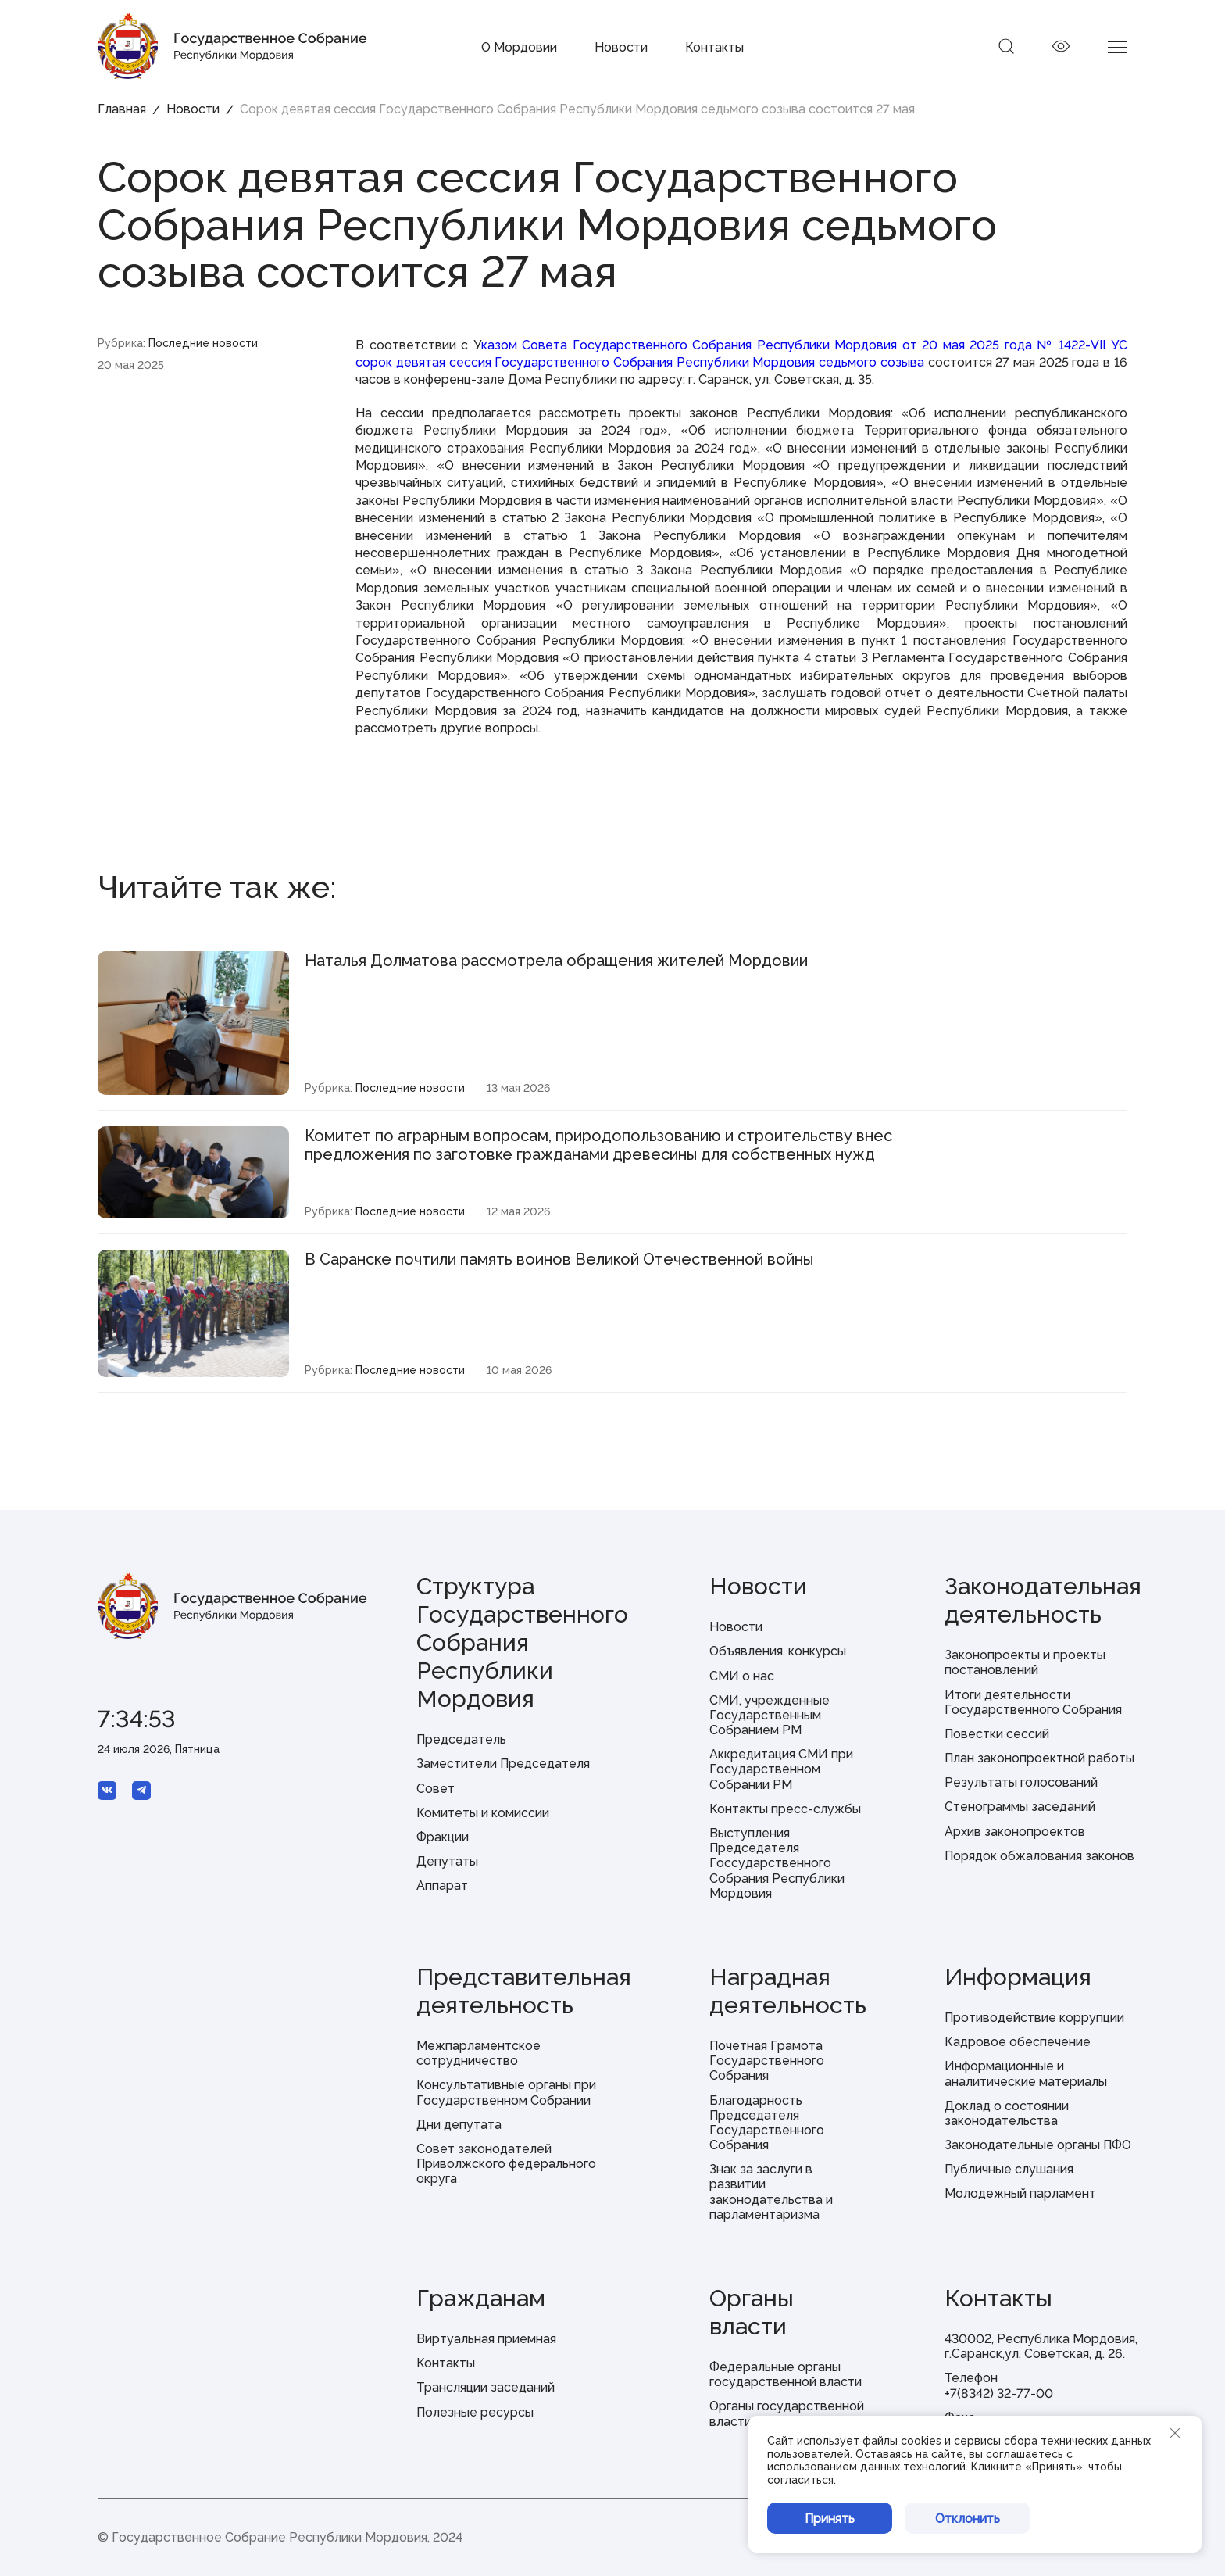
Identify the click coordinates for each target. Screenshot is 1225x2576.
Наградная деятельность (787, 1991)
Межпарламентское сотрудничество (478, 2053)
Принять (830, 2518)
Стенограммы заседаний (1020, 1806)
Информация (1018, 1977)
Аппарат (442, 1885)
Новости (621, 47)
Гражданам (480, 2298)
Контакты (714, 47)
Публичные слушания (1009, 2169)
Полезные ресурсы (475, 2412)
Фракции (442, 1837)
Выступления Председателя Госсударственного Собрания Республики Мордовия (777, 1863)
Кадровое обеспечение (1018, 2041)
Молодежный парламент (1020, 2193)
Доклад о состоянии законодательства (1007, 2113)
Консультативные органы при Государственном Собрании (506, 2092)
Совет (435, 1788)
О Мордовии (519, 47)
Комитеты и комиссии (482, 1812)
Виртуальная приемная (486, 2338)
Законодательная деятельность (1043, 1600)
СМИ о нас (741, 1676)
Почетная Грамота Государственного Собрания (766, 2060)
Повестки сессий (997, 1733)
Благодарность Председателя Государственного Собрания (766, 2123)
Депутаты (447, 1861)
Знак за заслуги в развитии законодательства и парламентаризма (771, 2192)
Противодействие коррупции (1034, 2017)
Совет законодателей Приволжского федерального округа (506, 2163)
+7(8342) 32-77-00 (999, 2393)
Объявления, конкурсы (777, 1651)
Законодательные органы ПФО (1038, 2145)
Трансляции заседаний (485, 2387)
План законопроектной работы (1039, 1758)
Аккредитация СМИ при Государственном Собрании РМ (781, 1769)
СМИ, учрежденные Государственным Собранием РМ (769, 1715)
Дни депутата (459, 2124)
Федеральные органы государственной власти (785, 2374)
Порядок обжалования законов (1039, 1855)
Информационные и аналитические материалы (1026, 2073)
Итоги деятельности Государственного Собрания (1033, 1702)
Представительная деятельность (523, 1991)
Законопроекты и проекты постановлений (1025, 1662)
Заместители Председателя (503, 1763)
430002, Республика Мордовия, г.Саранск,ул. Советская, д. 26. (1041, 2346)
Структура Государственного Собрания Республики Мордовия (522, 1642)
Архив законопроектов (1015, 1831)
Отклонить (967, 2518)
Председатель (461, 1739)
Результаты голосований (1021, 1782)
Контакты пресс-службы (785, 1808)
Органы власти (751, 2312)
